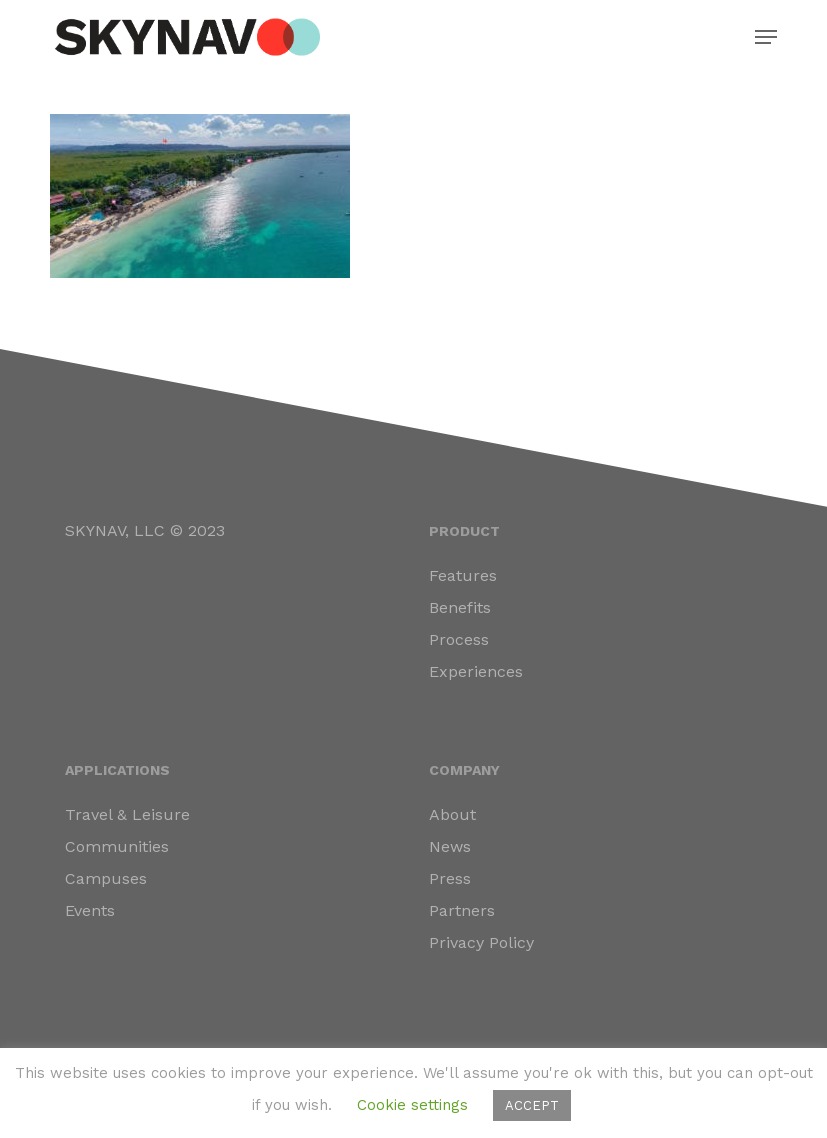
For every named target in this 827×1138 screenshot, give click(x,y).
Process (459, 639)
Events (90, 910)
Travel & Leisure (127, 814)
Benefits (460, 607)
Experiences (476, 671)
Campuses (106, 878)
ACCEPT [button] (532, 1105)
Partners (462, 910)
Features (463, 575)
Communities (117, 846)
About (452, 814)
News (450, 846)
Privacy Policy (481, 942)
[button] (766, 37)
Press (450, 878)
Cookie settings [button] (412, 1105)
